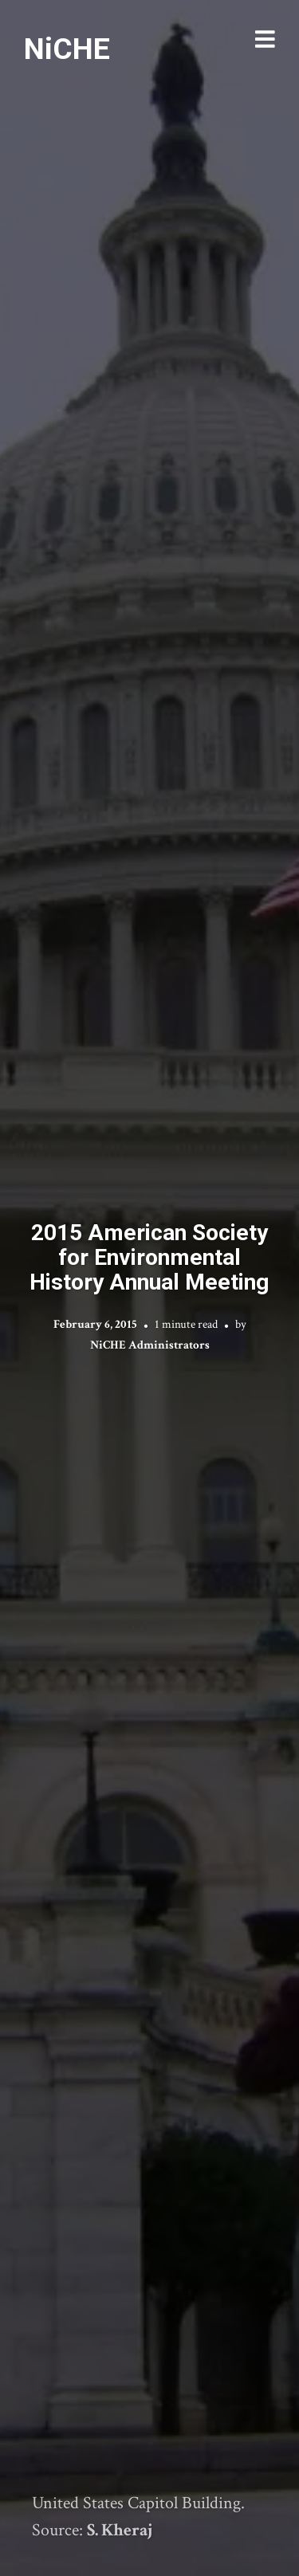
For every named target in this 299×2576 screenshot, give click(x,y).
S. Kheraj (120, 2530)
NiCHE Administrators (150, 1345)
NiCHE (67, 48)
